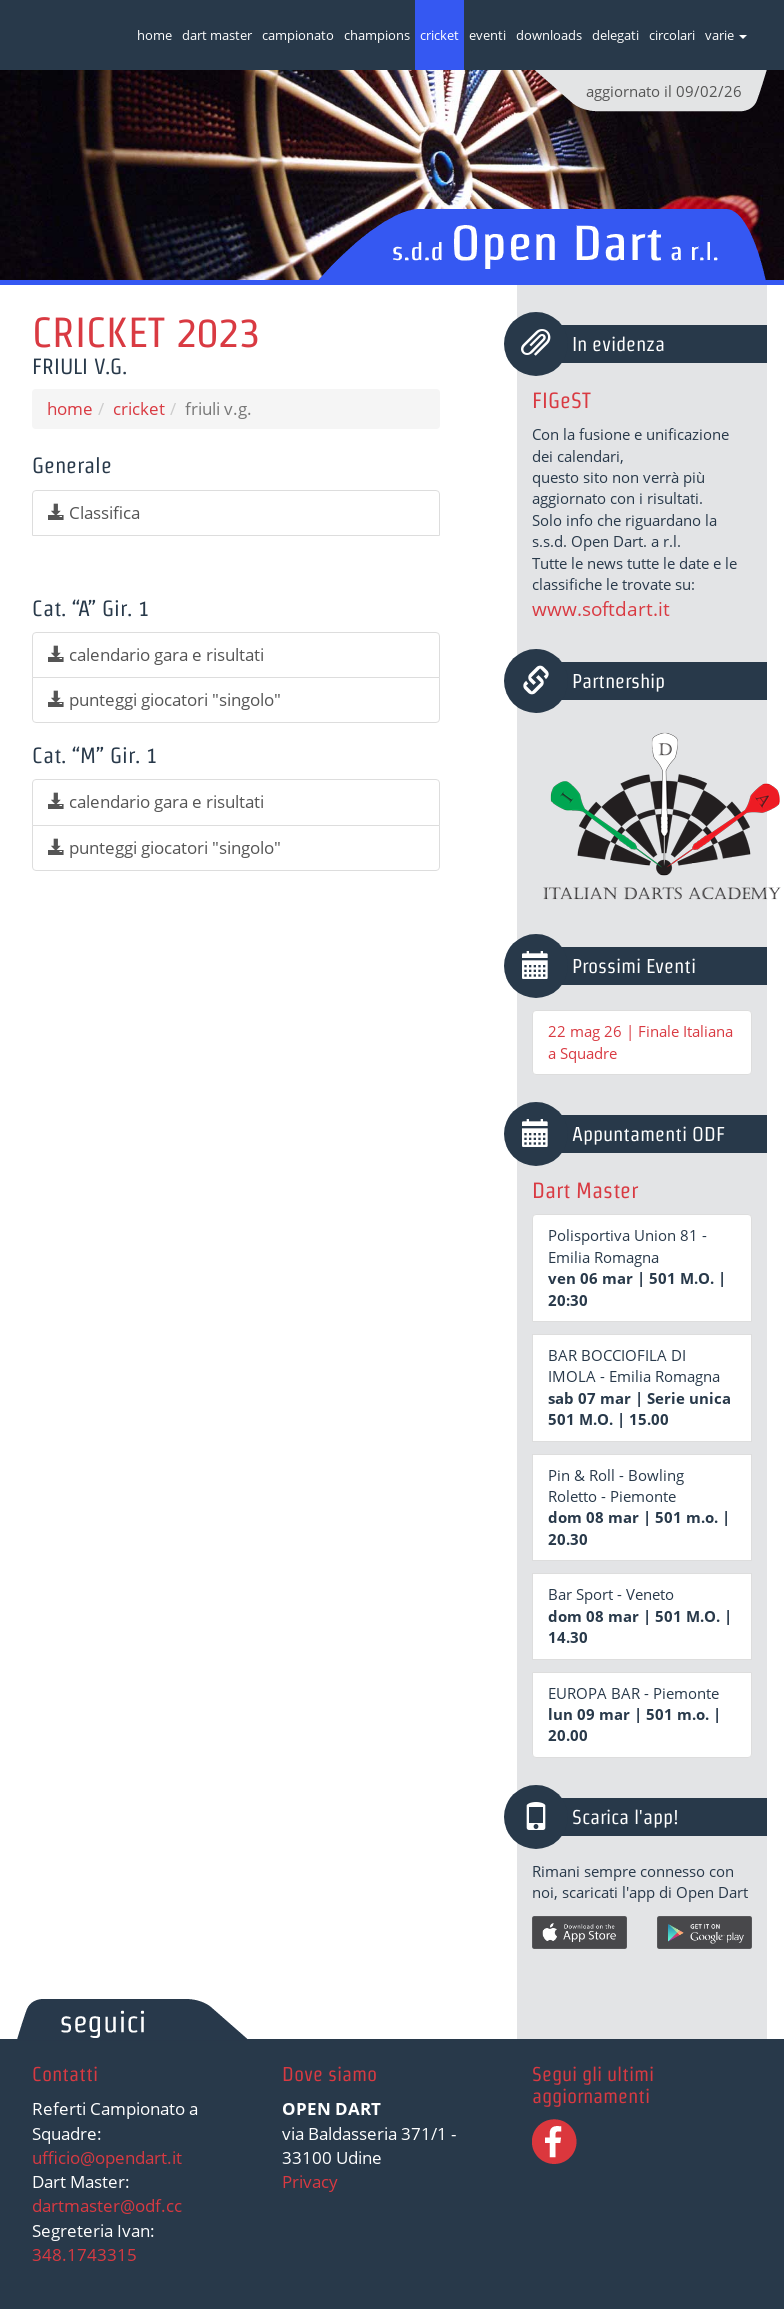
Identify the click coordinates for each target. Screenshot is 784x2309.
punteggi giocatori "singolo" (164, 699)
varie (726, 35)
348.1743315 (84, 2254)
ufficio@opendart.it (107, 2157)
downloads (549, 35)
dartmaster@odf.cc (107, 2205)
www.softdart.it (601, 608)
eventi (487, 35)
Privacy (310, 2181)
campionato (298, 35)
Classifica (94, 512)
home (154, 35)
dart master (217, 35)
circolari (672, 35)
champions (377, 35)
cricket (439, 35)
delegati (615, 35)
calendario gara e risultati (156, 654)
